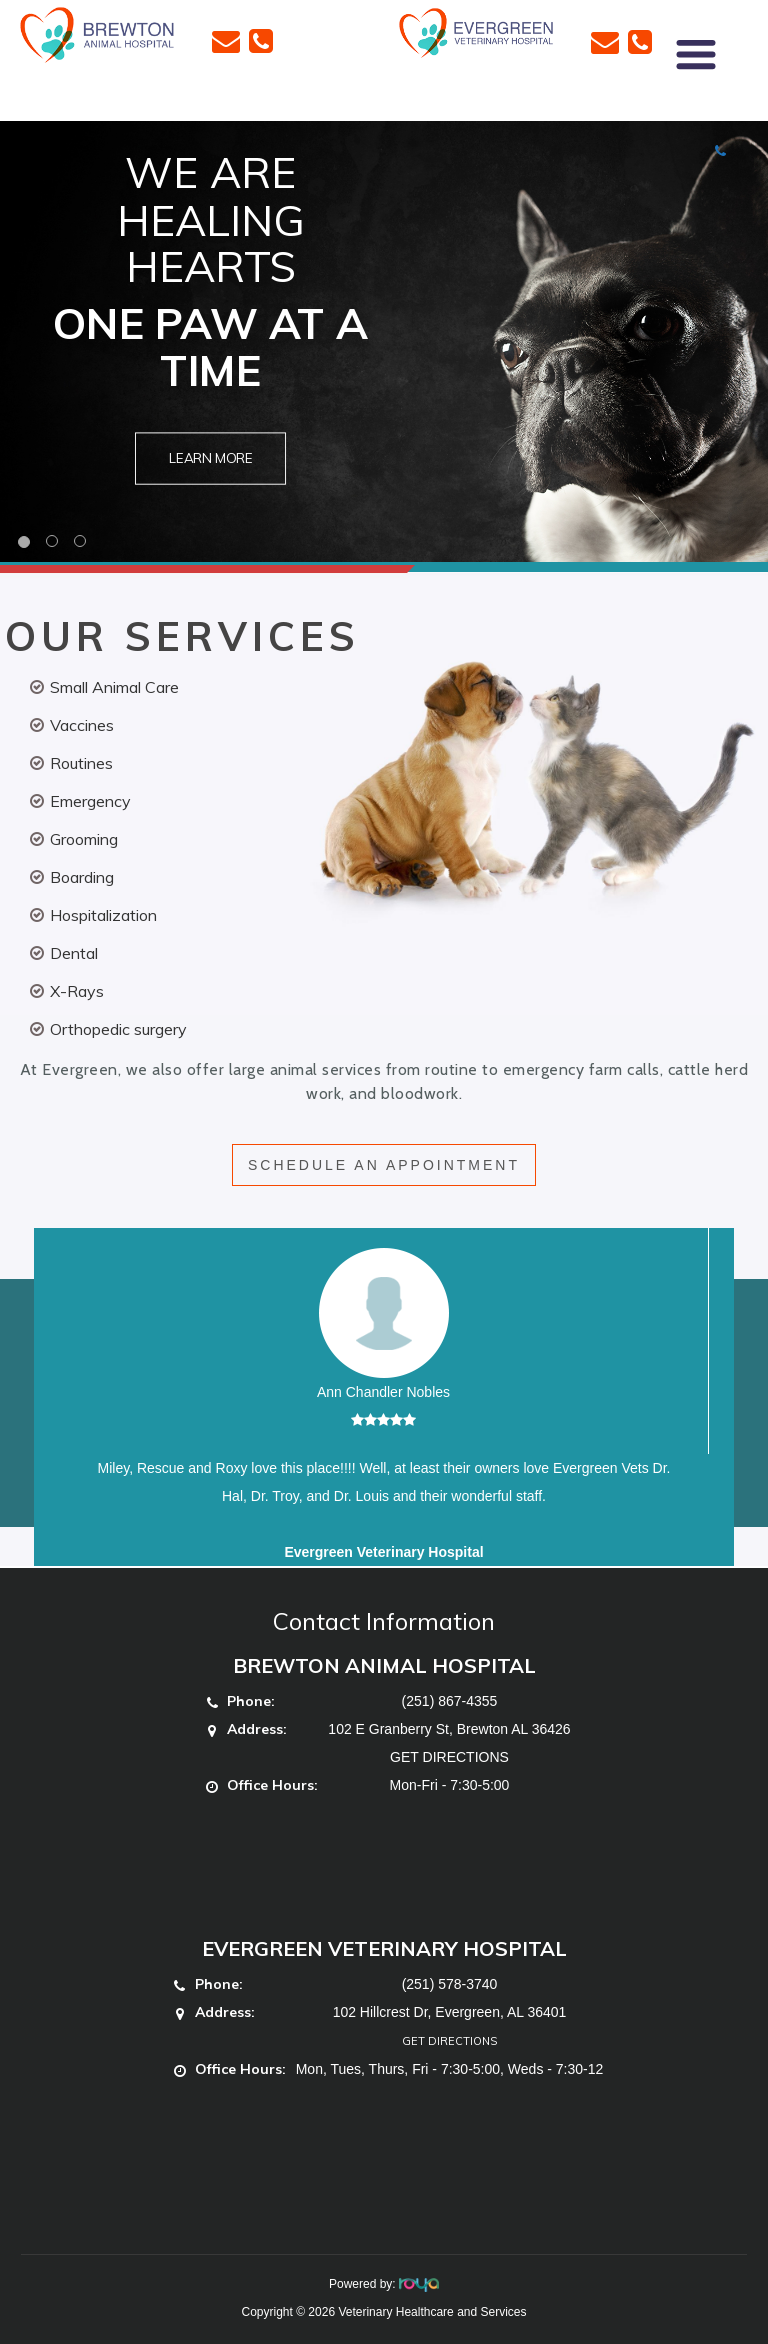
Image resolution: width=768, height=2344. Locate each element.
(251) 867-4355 (450, 1701)
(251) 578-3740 (450, 1984)
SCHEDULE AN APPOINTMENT (384, 1165)
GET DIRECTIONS (449, 1757)
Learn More (211, 458)
